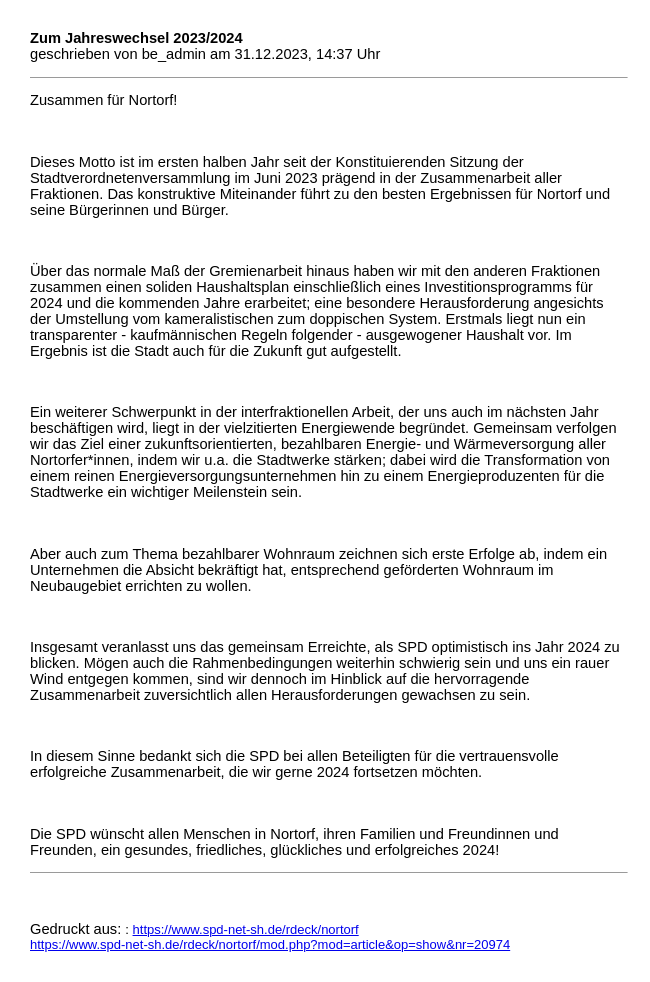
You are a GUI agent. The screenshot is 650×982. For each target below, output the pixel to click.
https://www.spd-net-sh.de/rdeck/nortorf (246, 929)
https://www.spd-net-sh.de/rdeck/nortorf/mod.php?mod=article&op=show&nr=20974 (270, 944)
